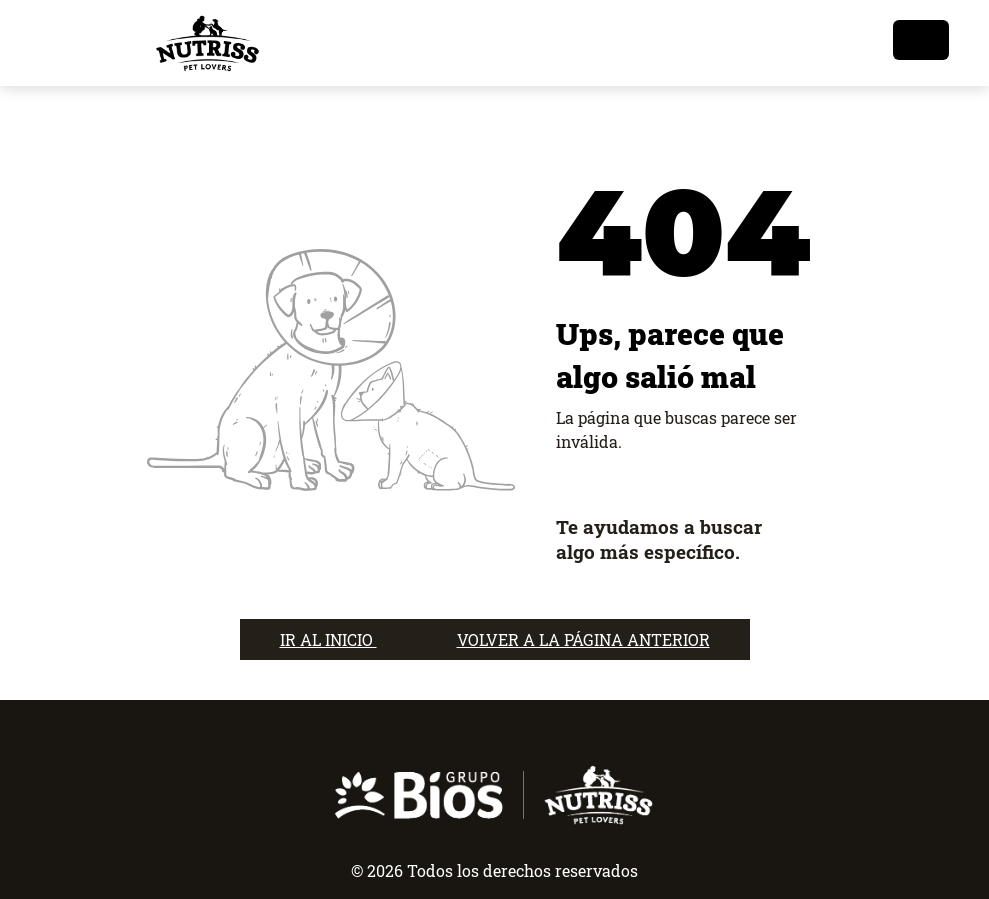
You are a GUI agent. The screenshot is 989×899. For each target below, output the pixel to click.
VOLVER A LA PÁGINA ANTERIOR (583, 639)
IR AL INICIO (328, 639)
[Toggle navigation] (921, 40)
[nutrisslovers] (207, 43)
